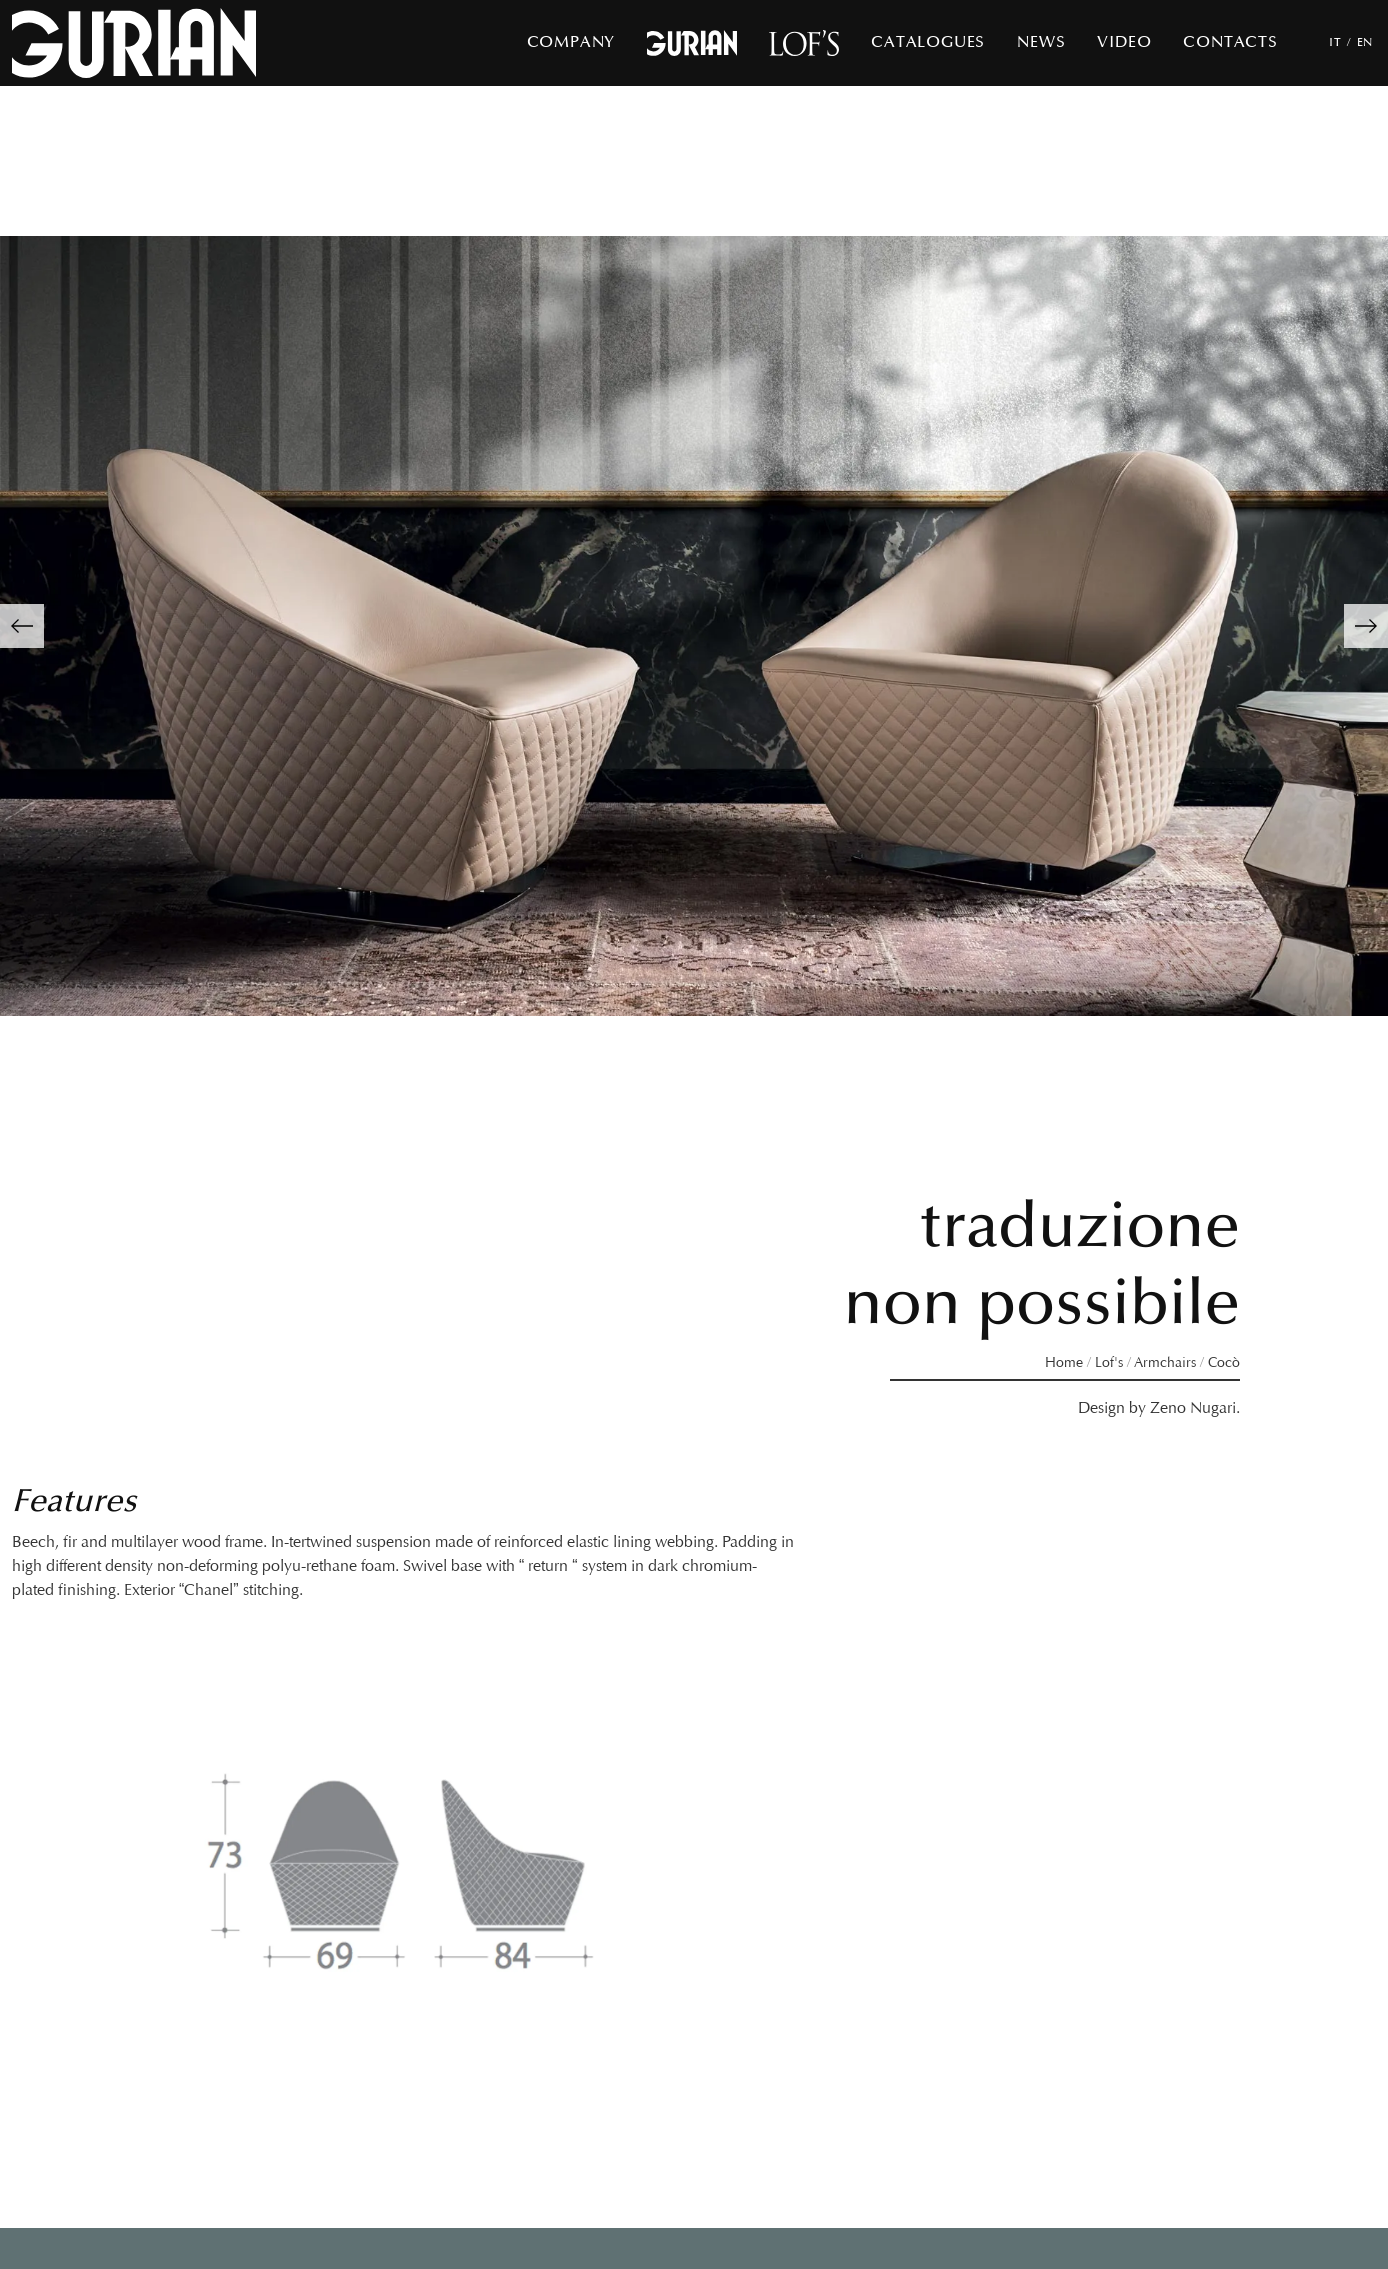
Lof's (1109, 1362)
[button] (22, 626)
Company (571, 42)
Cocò (1224, 1362)
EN (1365, 42)
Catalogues (928, 42)
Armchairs (1165, 1362)
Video (1124, 42)
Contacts (1230, 42)
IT (1335, 42)
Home (1064, 1362)
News (1041, 42)
